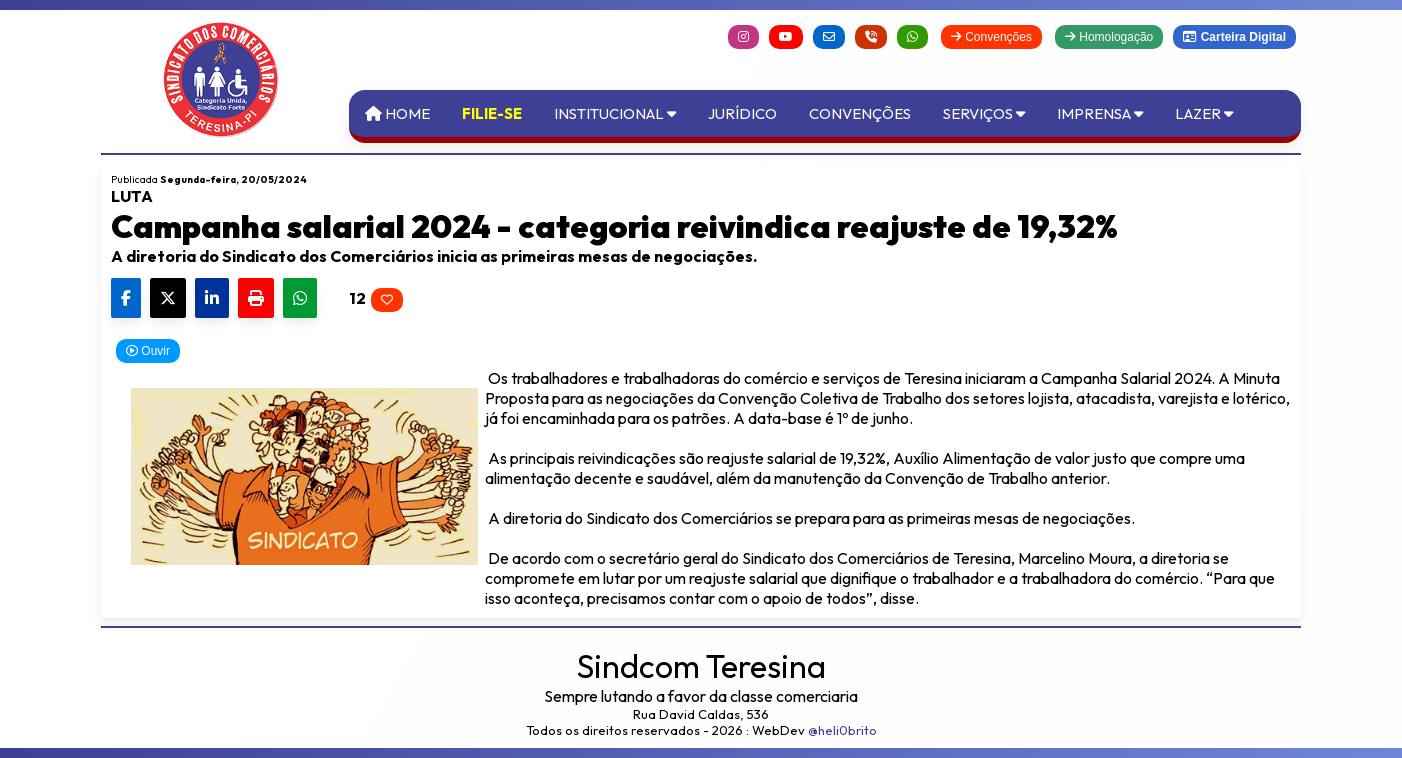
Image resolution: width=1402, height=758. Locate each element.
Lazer (1204, 113)
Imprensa (1100, 113)
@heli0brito (842, 730)
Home (397, 113)
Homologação (1109, 37)
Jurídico (742, 113)
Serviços (984, 113)
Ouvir (148, 351)
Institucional (615, 113)
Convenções (991, 37)
